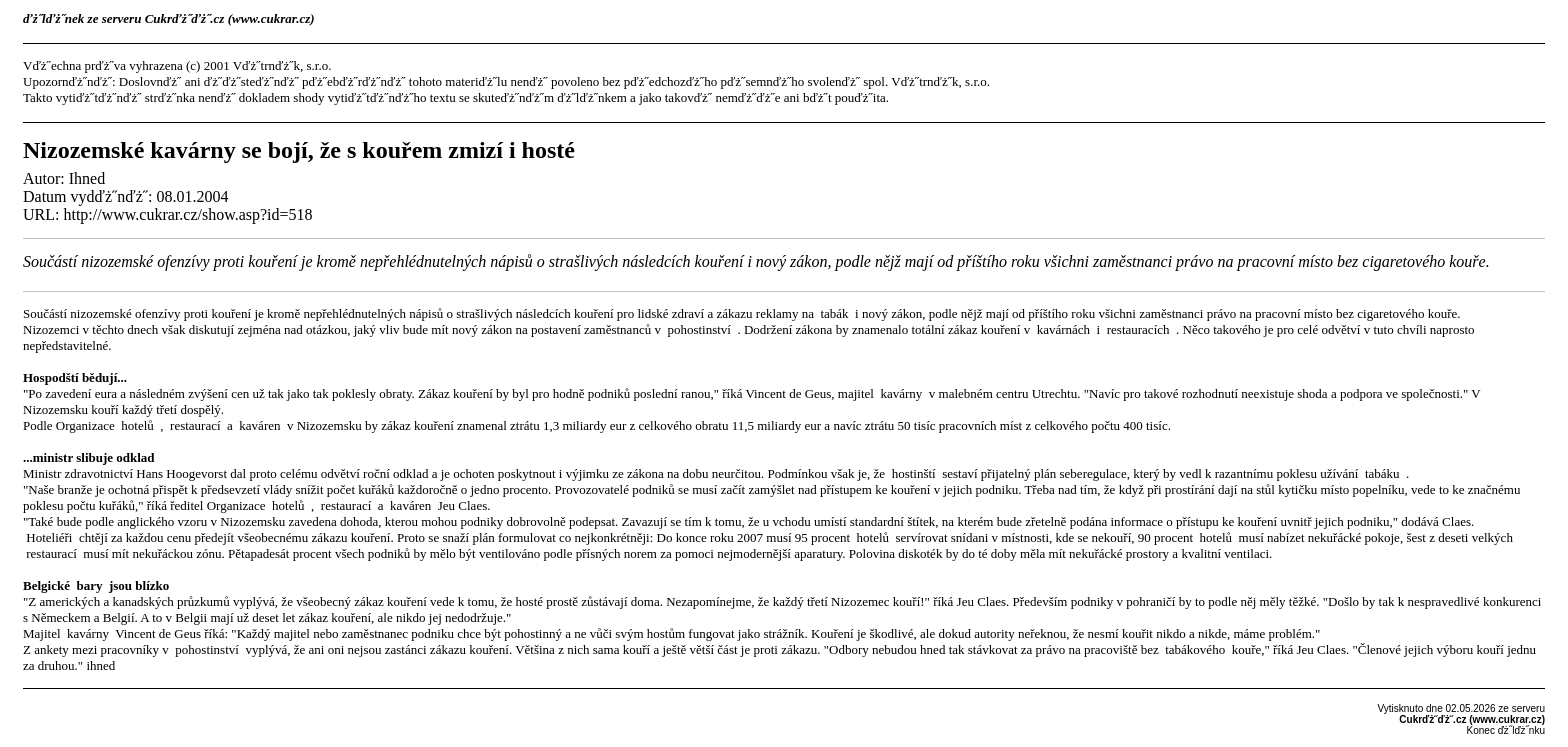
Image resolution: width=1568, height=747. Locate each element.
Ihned (87, 178)
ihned (100, 665)
